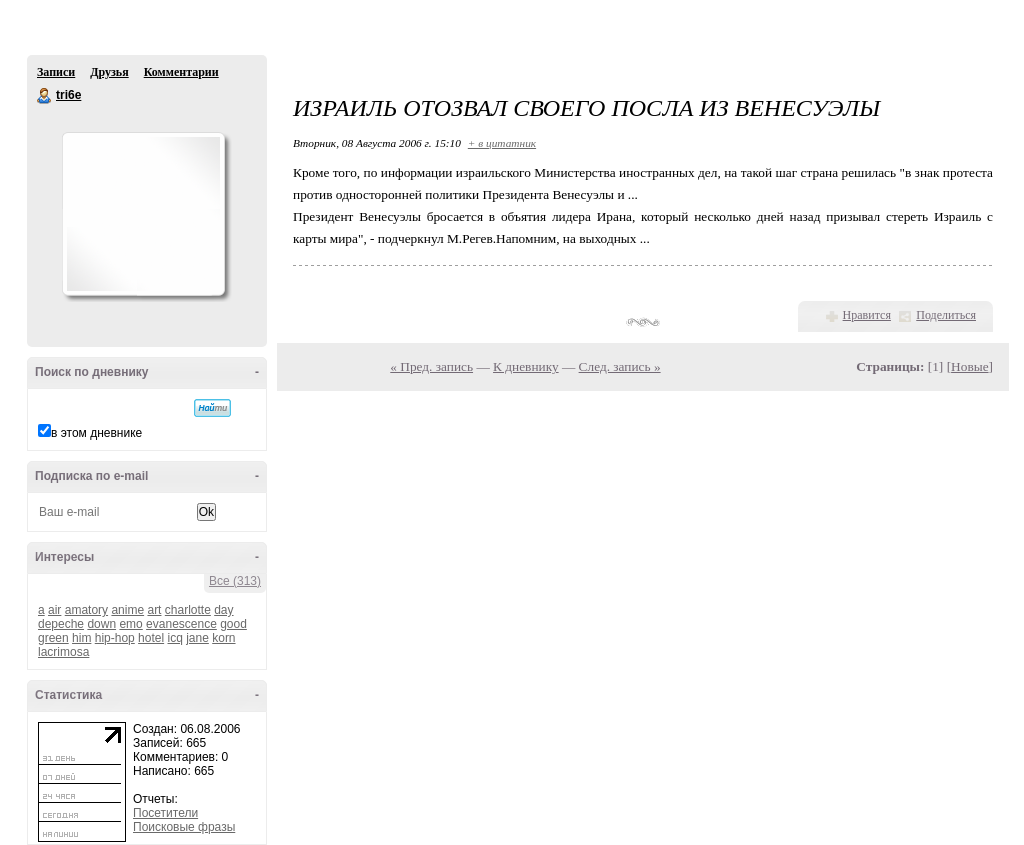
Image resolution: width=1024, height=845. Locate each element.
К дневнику (526, 366)
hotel (151, 638)
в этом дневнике (96, 433)
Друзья (109, 72)
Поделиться (946, 315)
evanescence (181, 624)
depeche (61, 624)
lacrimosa (63, 652)
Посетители (165, 813)
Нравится (867, 315)
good (233, 624)
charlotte (188, 610)
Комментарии (181, 72)
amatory (86, 610)
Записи (56, 72)
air (54, 610)
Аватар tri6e (143, 214)
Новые (969, 366)
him (81, 638)
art (154, 610)
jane (197, 638)
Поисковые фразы (184, 827)
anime (127, 610)
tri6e (45, 96)
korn (223, 638)
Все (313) (235, 581)
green (53, 638)
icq (174, 638)
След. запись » (620, 366)
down (101, 624)
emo (130, 624)
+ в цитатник (502, 143)
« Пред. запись (431, 366)
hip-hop (115, 638)
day (223, 610)
